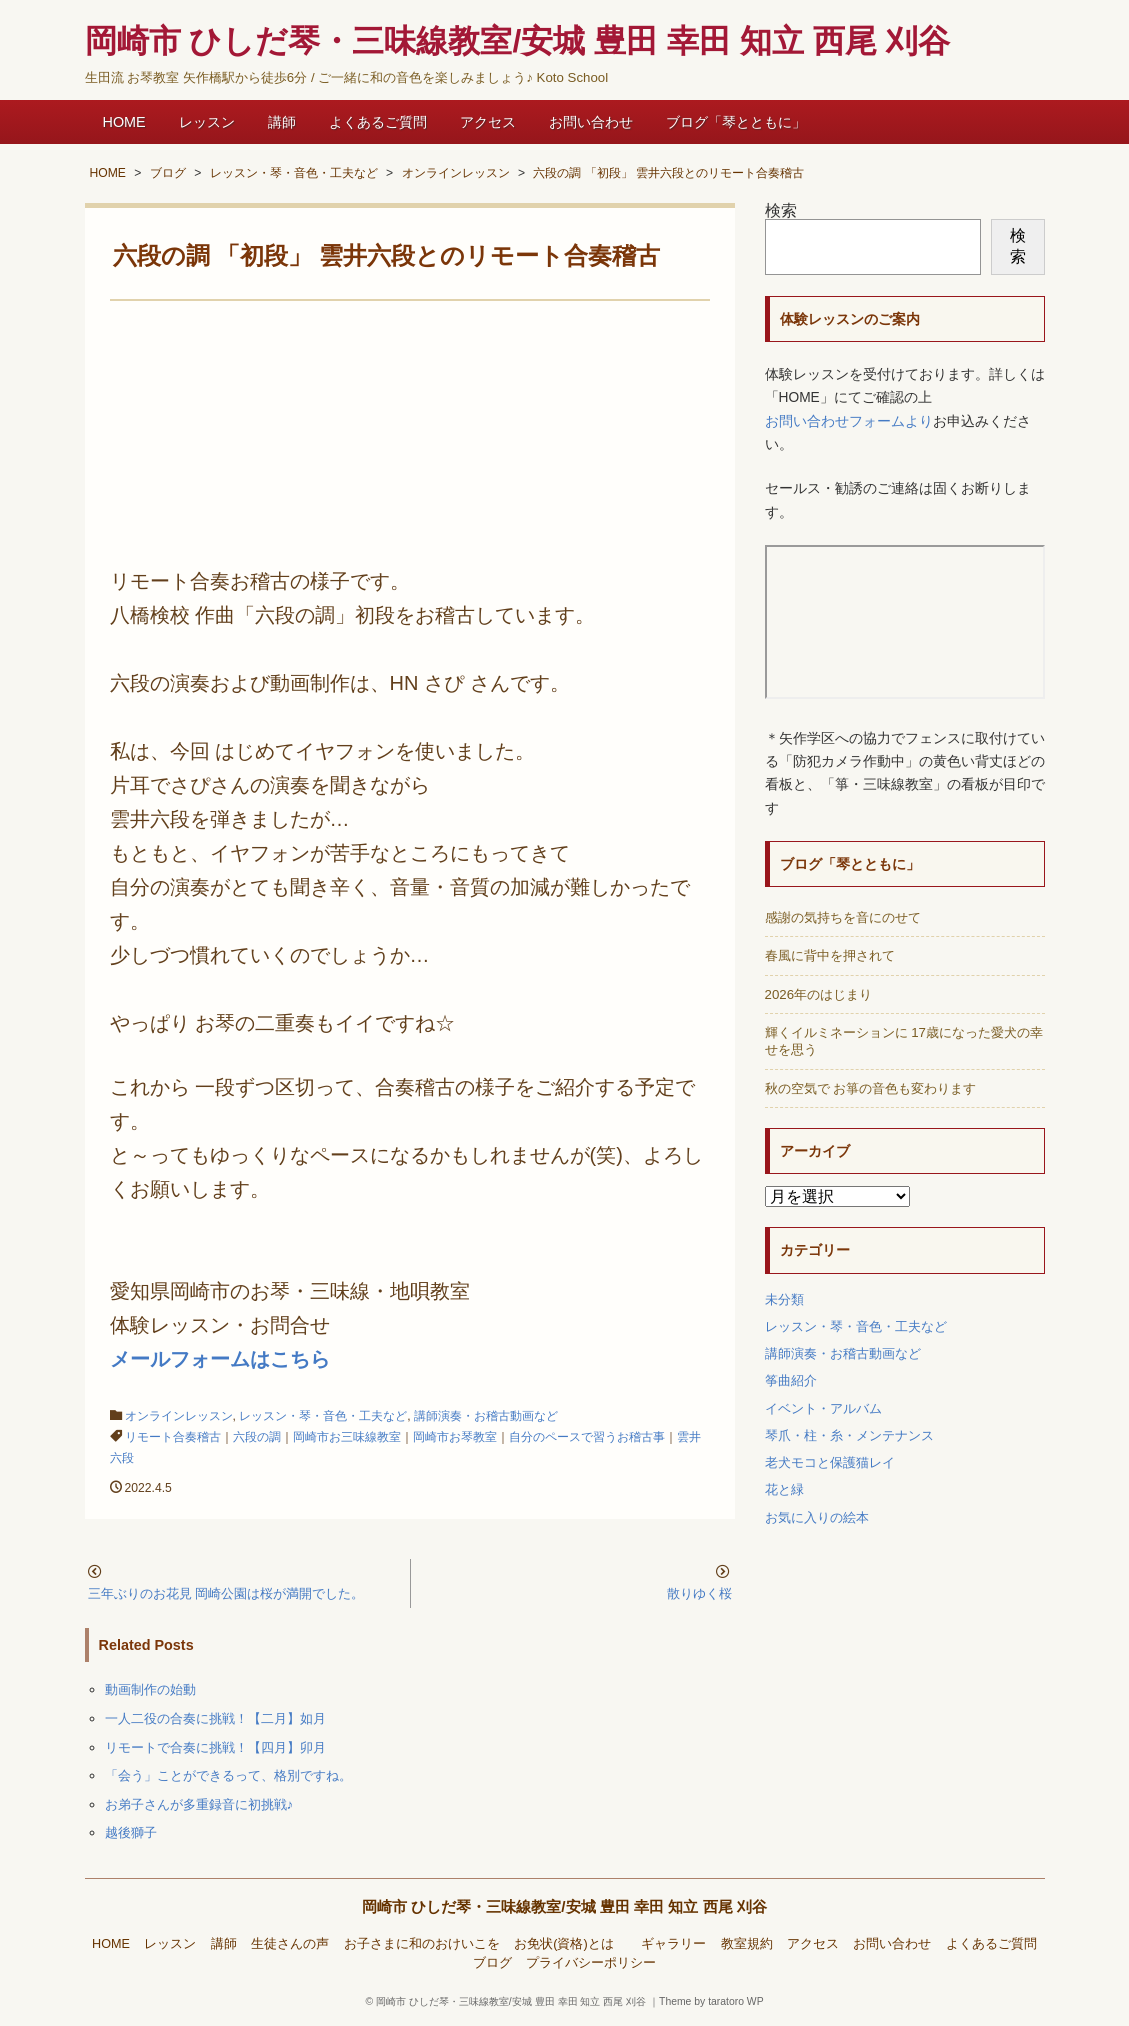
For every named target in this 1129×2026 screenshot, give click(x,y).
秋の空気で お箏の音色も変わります (871, 1088)
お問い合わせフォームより (849, 421)
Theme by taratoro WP (711, 2001)
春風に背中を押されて (830, 955)
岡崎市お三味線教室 (347, 1437)
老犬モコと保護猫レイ (830, 1462)
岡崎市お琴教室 (455, 1437)
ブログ (492, 1963)
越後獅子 (131, 1832)
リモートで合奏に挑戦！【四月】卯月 (215, 1747)
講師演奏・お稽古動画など (486, 1416)
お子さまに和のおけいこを (422, 1944)
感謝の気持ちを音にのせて (843, 917)
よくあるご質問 (378, 122)
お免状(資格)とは (570, 1944)
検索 (781, 210)
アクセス (488, 122)
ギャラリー (673, 1944)
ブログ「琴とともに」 (736, 122)
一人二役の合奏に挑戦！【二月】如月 (215, 1718)
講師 (282, 122)
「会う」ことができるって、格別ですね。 (228, 1775)
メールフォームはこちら (220, 1359)
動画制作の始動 (150, 1689)
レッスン (207, 122)
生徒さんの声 (290, 1944)
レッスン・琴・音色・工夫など (323, 1416)
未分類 (784, 1299)
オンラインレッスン (179, 1416)
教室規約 (747, 1944)
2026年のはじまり (819, 994)
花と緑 (784, 1489)
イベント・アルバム (823, 1408)
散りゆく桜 (706, 1593)
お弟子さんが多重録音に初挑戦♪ (199, 1804)
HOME (124, 122)
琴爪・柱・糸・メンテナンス (849, 1435)
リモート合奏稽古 (173, 1437)
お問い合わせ (591, 122)
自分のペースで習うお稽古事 (587, 1437)
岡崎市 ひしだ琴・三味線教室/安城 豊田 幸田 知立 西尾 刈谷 (564, 1906)
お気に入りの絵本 (817, 1517)
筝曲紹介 (791, 1380)
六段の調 (257, 1437)
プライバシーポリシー (591, 1963)
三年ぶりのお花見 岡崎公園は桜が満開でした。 (226, 1593)
